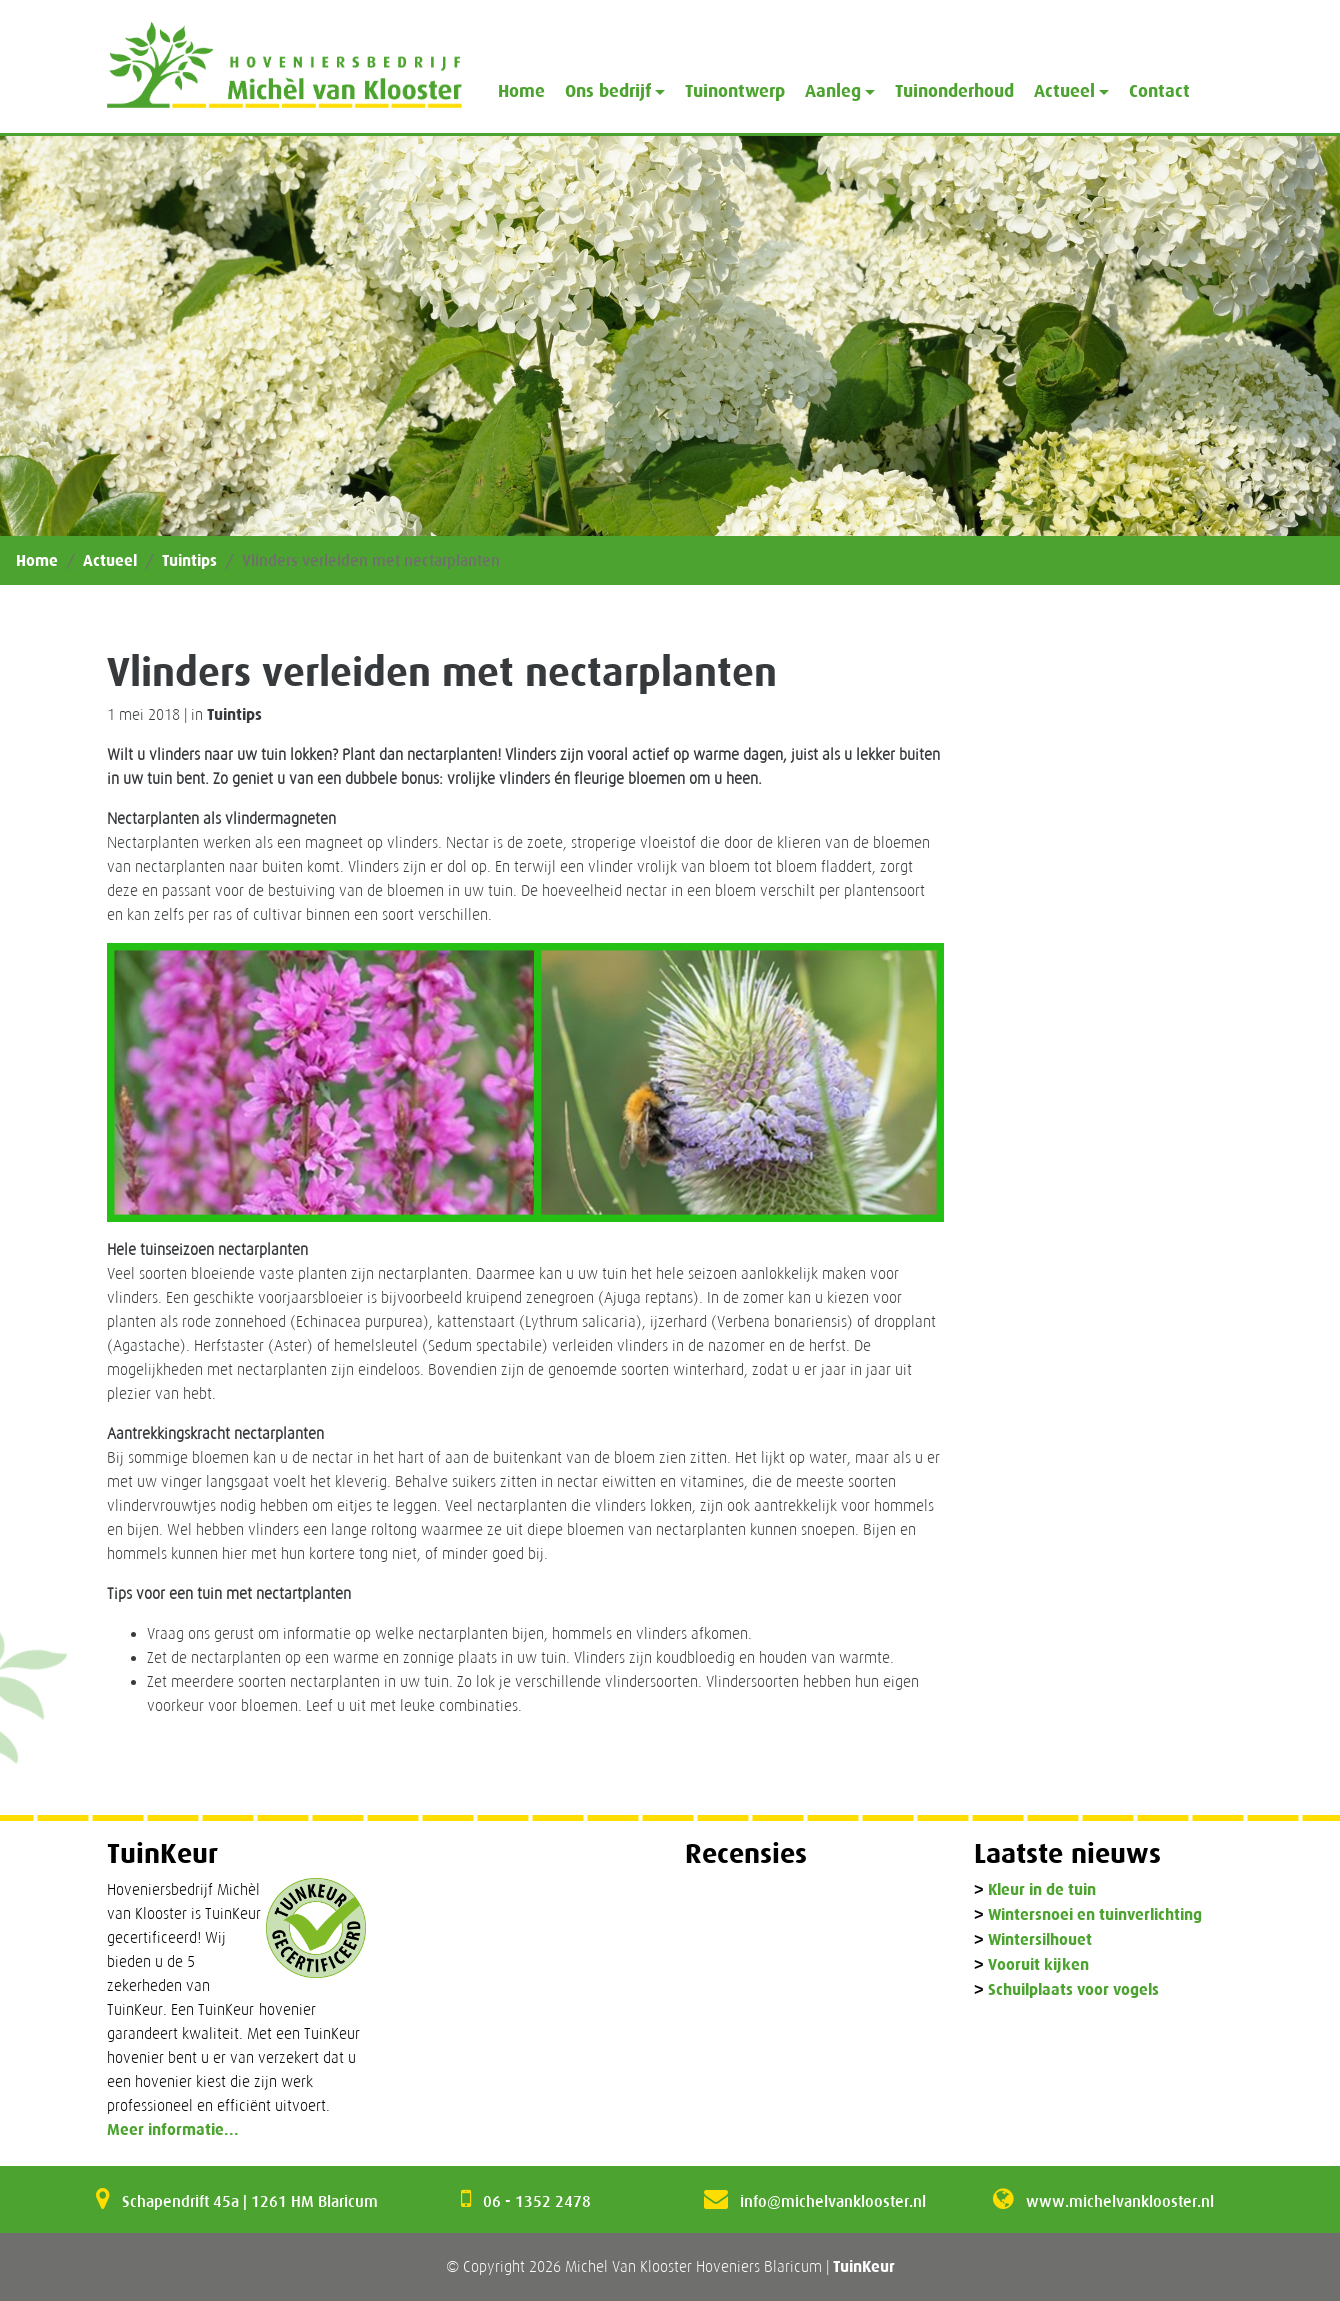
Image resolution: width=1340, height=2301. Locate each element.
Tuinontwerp (735, 91)
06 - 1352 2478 (537, 2201)
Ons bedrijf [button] (608, 91)
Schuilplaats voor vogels (1073, 1990)
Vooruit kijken (1038, 1965)
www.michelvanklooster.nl (1120, 2201)
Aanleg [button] (833, 91)
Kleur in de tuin (1042, 1890)
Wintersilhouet (1040, 1940)
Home (521, 91)
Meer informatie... (173, 2129)
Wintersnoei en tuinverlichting (1095, 1915)
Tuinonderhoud (954, 91)
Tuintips (189, 560)
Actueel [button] (1064, 91)
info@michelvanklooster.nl (833, 2201)
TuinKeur (864, 2266)
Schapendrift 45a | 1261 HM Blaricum (250, 2201)
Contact (1159, 91)
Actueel (110, 560)
